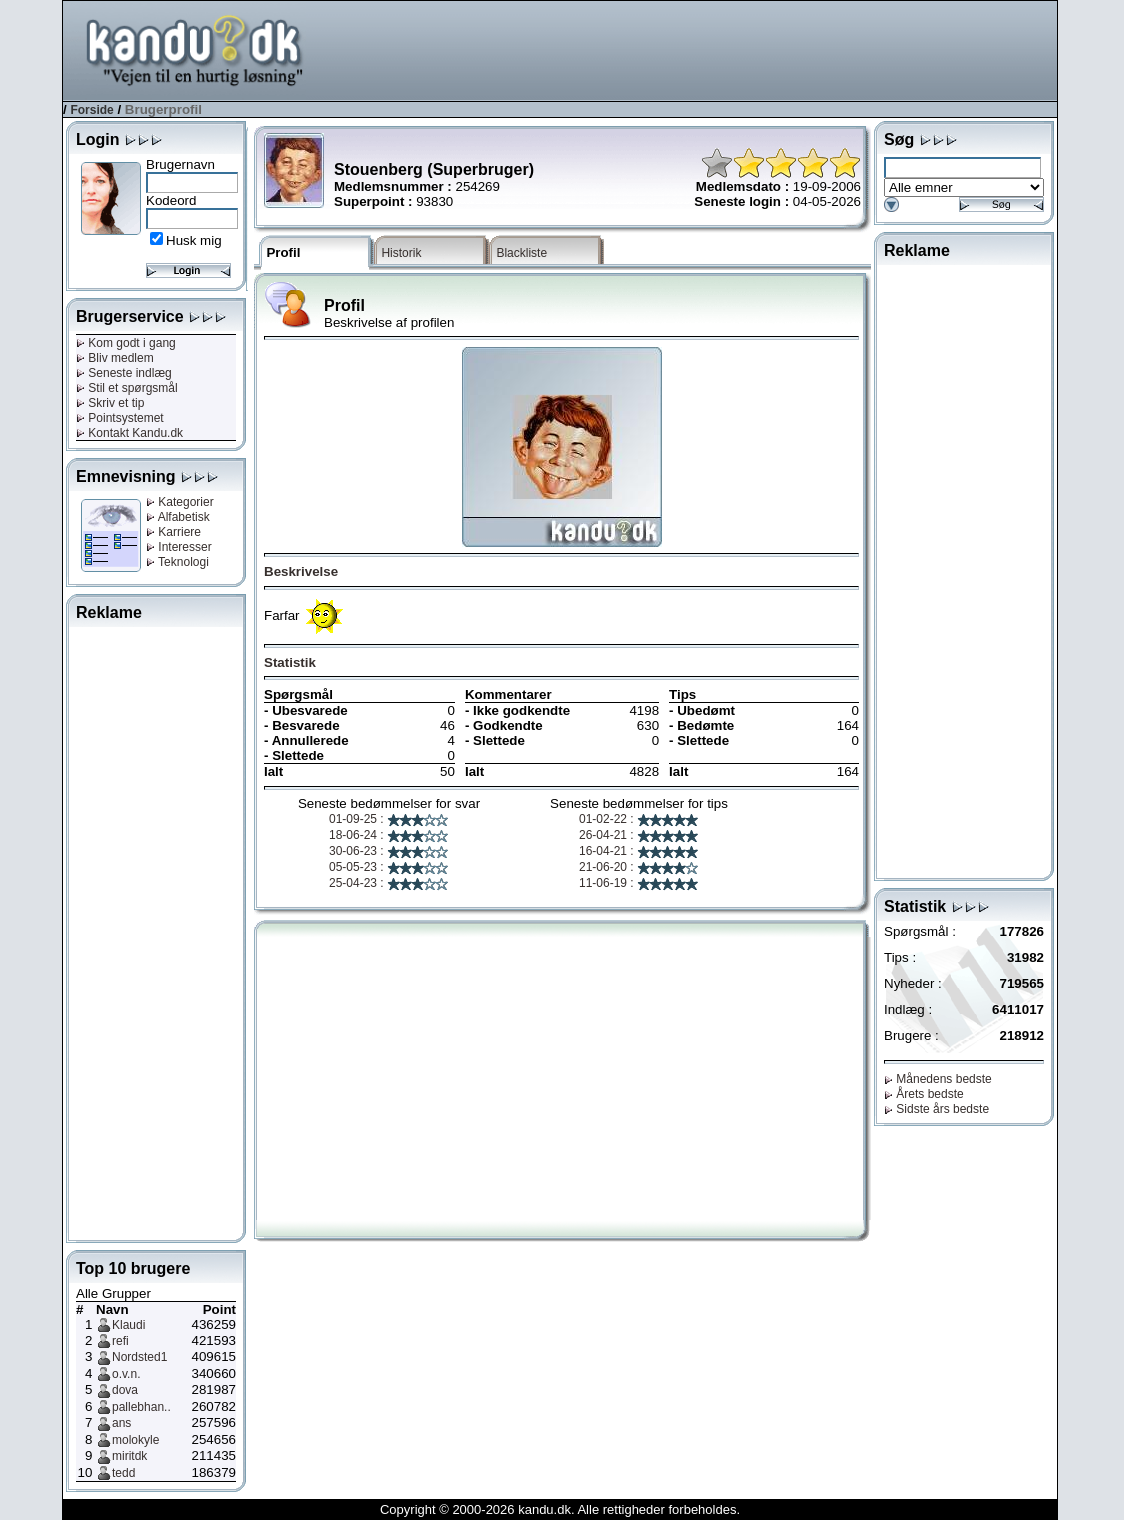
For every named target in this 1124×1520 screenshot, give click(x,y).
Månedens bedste (938, 1079)
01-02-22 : (639, 819)
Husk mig (194, 240)
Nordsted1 (139, 1357)
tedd (123, 1473)
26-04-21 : (639, 835)
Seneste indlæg (124, 373)
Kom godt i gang (126, 343)
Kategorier (180, 502)
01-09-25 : (389, 819)
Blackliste (521, 253)
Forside (91, 110)
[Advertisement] (693, 49)
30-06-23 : (389, 851)
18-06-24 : (389, 835)
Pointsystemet (120, 418)
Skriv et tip (110, 403)
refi (120, 1341)
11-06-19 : (639, 883)
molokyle (135, 1440)
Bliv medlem (115, 358)
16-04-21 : (639, 851)
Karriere (173, 532)
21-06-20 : (639, 867)
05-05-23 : (389, 867)
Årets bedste (924, 1094)
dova (125, 1390)
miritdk (129, 1456)
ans (121, 1423)
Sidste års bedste (936, 1109)
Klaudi (128, 1325)
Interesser (179, 547)
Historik (401, 253)
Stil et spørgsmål (127, 388)
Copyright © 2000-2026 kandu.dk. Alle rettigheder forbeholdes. (560, 1509)
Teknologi (177, 562)
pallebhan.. (141, 1407)
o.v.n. (126, 1374)
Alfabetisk (178, 517)
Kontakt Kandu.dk (129, 433)
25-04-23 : (389, 883)
